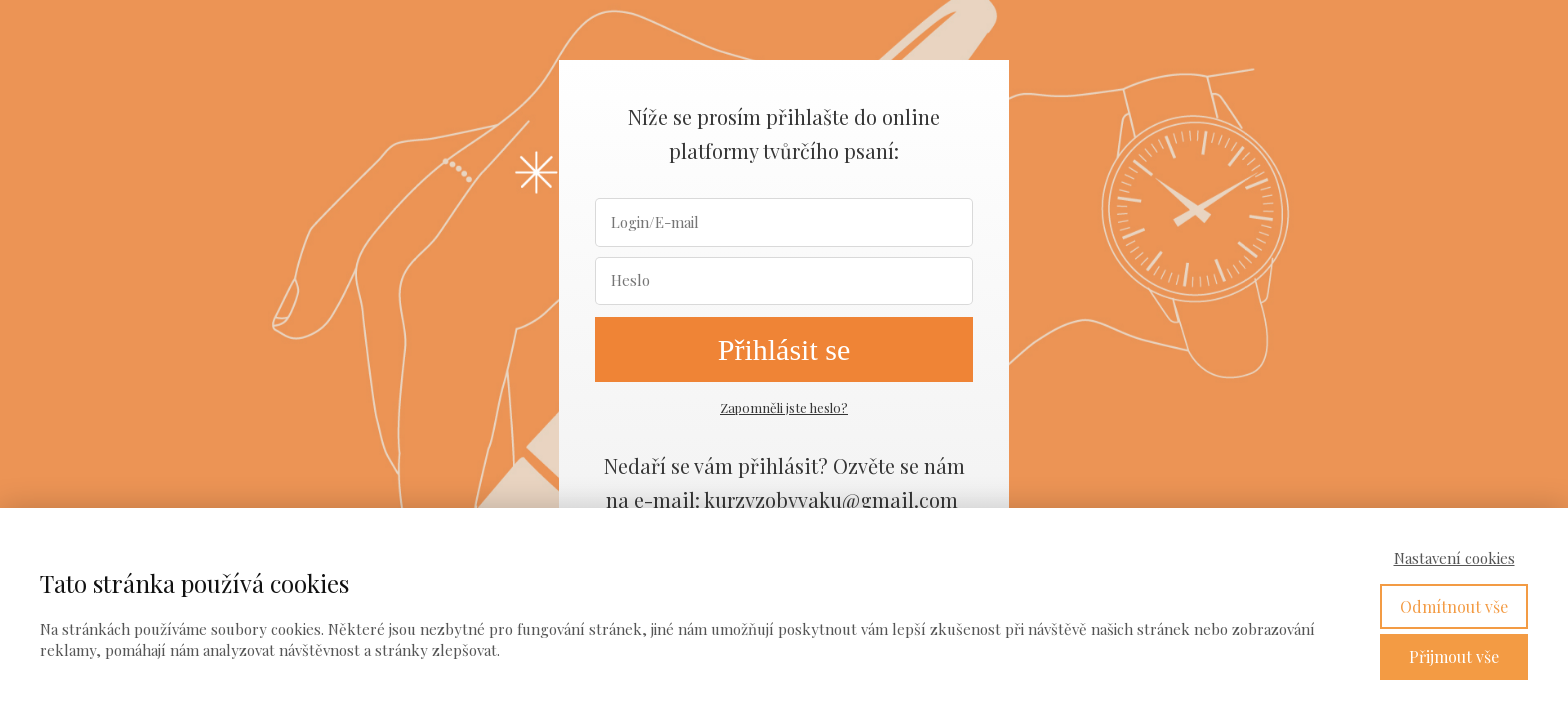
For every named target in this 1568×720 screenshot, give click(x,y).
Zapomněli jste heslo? (784, 407)
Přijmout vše (1454, 656)
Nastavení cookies (1454, 558)
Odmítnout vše (1454, 606)
